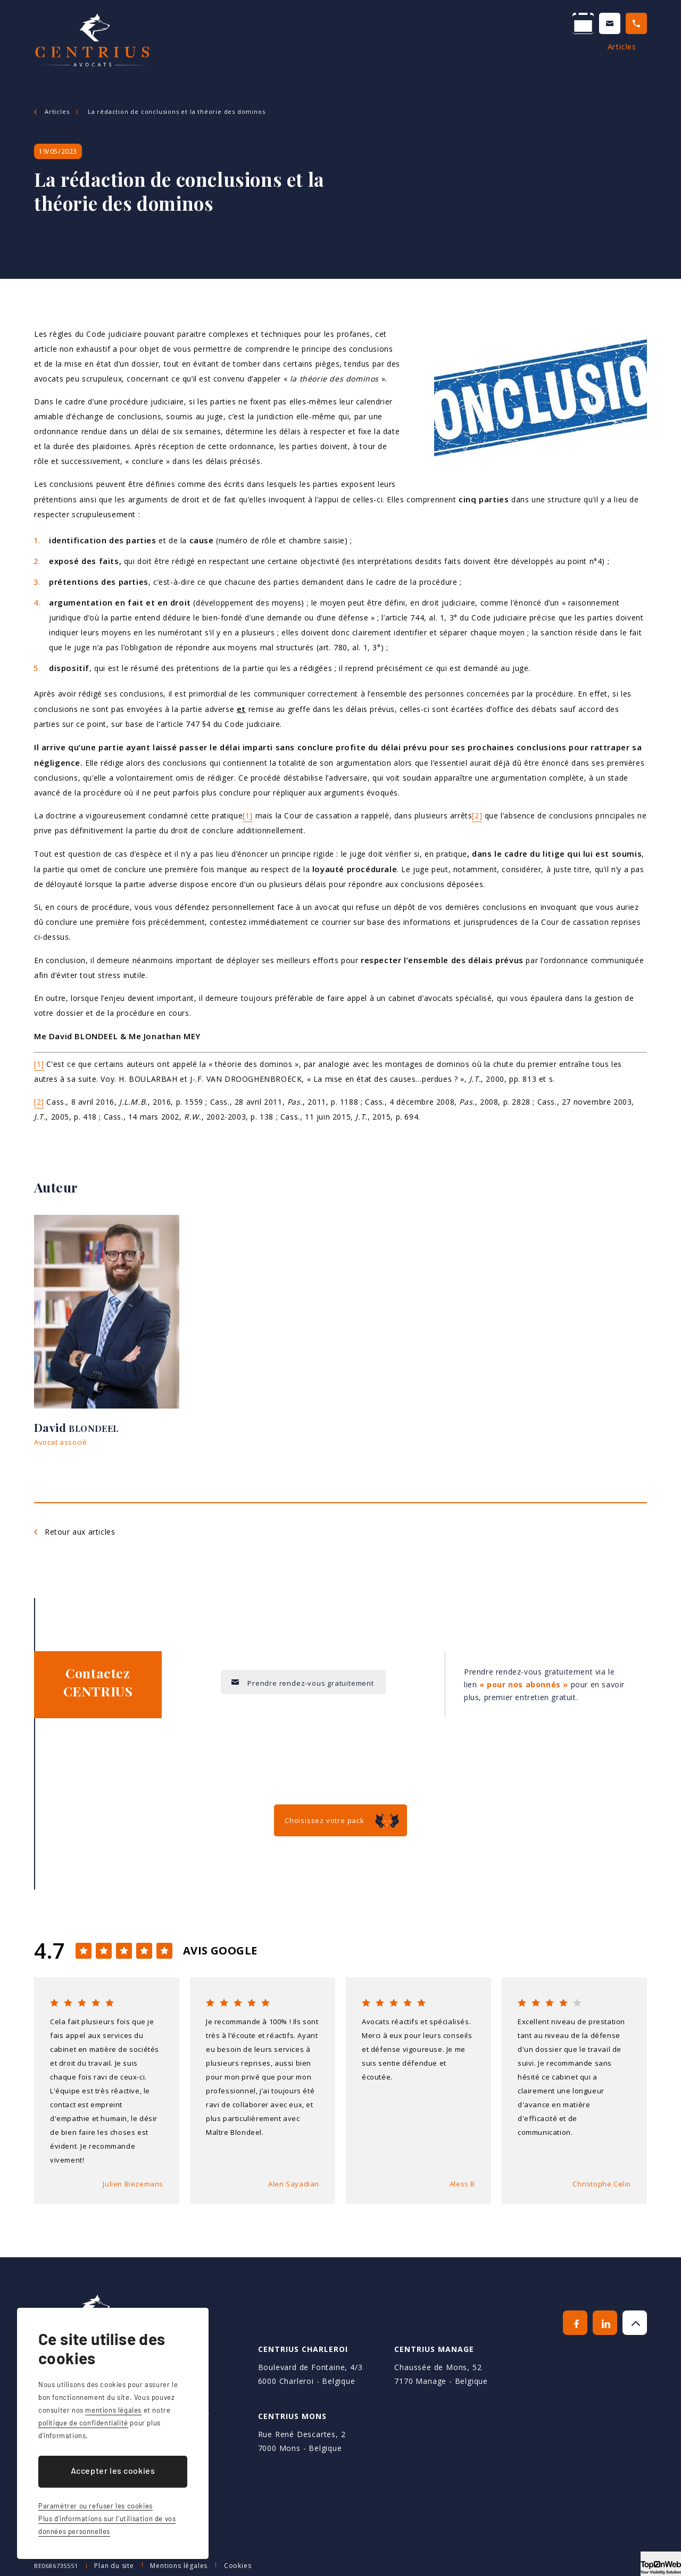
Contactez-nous (497, 25)
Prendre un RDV (390, 25)
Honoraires (509, 58)
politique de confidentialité (83, 2422)
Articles (574, 58)
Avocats (178, 58)
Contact (631, 58)
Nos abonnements (423, 58)
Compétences (249, 58)
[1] (248, 815)
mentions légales (113, 2410)
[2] (477, 815)
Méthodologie (331, 58)
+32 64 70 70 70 (603, 25)
